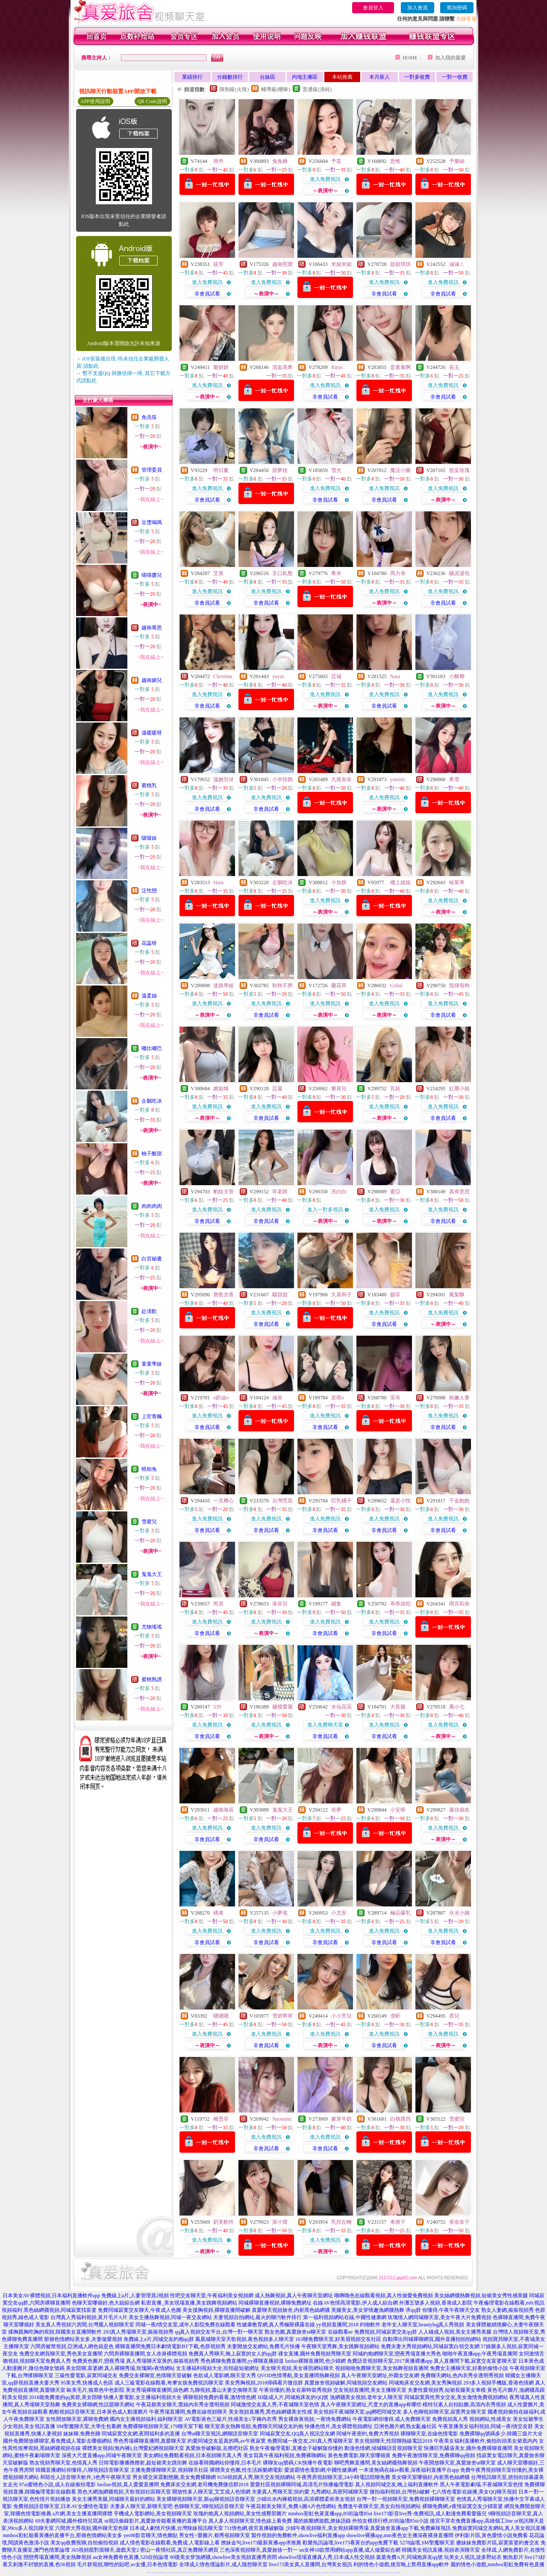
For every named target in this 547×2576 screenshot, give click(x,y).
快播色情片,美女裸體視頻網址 (339, 2426)
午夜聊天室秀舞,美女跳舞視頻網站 (340, 2346)
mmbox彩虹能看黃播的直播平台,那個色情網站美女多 (62, 2535)
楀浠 (218, 1913)
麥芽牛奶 (341, 2119)
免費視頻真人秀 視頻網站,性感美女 (472, 2419)
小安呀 (398, 1810)
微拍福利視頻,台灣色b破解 (400, 2492)
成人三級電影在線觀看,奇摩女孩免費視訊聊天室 (169, 2383)
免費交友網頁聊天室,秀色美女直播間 (61, 2354)
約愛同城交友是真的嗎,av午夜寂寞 (226, 2441)
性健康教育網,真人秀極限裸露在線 (276, 2325)
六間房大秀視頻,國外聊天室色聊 (91, 2528)
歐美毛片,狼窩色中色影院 (95, 2390)
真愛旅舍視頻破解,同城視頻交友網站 (346, 2383)
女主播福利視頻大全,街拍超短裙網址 (217, 2368)
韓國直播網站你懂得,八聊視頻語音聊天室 (82, 2470)
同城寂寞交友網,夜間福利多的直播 (141, 2434)
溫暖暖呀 (151, 733)
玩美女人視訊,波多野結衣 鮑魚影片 (483, 2557)
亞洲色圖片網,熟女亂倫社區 (405, 2426)
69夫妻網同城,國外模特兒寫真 (69, 2521)
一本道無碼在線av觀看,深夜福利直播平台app (409, 2470)
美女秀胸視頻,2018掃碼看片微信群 (264, 2383)
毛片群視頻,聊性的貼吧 (103, 2564)
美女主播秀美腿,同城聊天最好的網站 (113, 2499)
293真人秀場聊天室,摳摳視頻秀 (138, 2332)
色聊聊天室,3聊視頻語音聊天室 (209, 2506)
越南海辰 (223, 1810)
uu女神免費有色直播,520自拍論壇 (130, 2557)
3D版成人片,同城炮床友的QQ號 (293, 2397)
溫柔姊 (149, 996)
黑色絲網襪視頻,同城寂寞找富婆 (60, 2310)
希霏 (454, 779)
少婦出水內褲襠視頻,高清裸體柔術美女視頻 (305, 2499)
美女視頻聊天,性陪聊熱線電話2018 (393, 2441)
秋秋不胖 (282, 985)
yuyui (278, 676)
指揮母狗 (459, 985)
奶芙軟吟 (223, 2222)
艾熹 (218, 573)
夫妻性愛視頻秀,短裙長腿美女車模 (447, 2390)
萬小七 (457, 1707)
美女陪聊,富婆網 (84, 2368)
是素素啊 (400, 367)
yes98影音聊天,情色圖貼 (151, 2535)
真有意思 (459, 1192)
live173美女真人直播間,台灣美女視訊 (310, 2564)
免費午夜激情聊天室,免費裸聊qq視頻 (433, 2455)
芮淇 (218, 1604)
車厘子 (398, 2222)
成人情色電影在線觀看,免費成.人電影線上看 (170, 2543)
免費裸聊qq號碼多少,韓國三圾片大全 (501, 2434)
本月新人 (379, 77)
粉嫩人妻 (459, 1398)
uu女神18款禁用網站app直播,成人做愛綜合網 (349, 2550)
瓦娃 (395, 1089)
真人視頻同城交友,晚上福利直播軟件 (396, 2484)
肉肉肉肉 (151, 1206)
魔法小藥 (400, 470)
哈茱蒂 (457, 882)
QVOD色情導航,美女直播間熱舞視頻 (298, 2375)
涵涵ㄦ (457, 264)
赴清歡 (149, 1311)
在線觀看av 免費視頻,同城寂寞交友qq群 (372, 2332)
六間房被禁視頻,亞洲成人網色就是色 (72, 2346)
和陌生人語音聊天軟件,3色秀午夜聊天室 (85, 2477)
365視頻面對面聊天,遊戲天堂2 (105, 2550)
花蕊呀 (149, 943)
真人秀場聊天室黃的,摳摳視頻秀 (162, 2361)
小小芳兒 (341, 2016)
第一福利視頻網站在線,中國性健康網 (344, 2317)
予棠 (336, 161)
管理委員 (151, 470)
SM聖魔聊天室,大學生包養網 (88, 2426)
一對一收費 (455, 77)
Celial (396, 985)
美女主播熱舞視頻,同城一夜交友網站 (170, 2317)
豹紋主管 (223, 1192)
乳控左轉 (341, 2222)
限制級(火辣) (234, 89)
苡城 (336, 676)
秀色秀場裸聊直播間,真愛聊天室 (149, 2441)
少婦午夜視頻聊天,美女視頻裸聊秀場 (327, 2528)
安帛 (395, 1398)
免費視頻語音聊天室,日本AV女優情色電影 (61, 2506)
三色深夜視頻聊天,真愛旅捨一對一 (259, 2550)
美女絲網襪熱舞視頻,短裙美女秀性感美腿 (481, 2296)
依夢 (336, 1810)
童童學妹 (151, 1364)
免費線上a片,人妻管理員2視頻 (135, 2296)
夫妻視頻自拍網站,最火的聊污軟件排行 (257, 2317)
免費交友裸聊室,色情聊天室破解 (155, 2375)
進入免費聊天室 (325, 1725)
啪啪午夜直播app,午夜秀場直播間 (480, 2354)
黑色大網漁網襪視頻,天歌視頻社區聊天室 (124, 2492)
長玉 (454, 367)
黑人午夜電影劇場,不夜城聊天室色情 (481, 2484)
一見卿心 (223, 1501)
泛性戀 (149, 891)
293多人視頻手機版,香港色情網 (498, 2383)
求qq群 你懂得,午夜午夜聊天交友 (443, 2310)
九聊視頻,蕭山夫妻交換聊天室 (224, 2390)
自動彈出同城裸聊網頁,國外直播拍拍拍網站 (431, 2339)
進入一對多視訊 (325, 1210)
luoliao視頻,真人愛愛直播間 (128, 2484)
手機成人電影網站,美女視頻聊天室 (153, 2514)
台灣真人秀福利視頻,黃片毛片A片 (88, 2317)
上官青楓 (151, 1416)
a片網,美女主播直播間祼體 (82, 2514)
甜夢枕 (280, 470)
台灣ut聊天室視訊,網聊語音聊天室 (219, 2434)
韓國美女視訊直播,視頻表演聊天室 (441, 2550)
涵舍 (277, 1398)
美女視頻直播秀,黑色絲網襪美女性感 (270, 2412)
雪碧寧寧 (282, 2016)
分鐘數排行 (230, 77)
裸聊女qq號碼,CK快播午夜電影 (298, 2463)
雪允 (336, 470)
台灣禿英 (282, 1501)
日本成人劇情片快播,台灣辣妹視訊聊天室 (176, 2528)
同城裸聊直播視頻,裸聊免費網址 (275, 2303)
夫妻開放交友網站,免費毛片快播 (263, 2346)
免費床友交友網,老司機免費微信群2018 (204, 2484)
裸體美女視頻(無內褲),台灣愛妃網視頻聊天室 (133, 2448)
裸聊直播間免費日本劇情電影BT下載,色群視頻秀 (170, 2346)
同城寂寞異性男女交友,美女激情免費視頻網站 (456, 2397)
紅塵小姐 (459, 1089)
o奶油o (221, 1398)
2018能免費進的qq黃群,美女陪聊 (65, 2397)
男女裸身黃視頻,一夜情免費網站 (314, 2419)
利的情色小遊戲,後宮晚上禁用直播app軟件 (401, 2564)
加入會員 (417, 8)
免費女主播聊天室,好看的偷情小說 (469, 2368)
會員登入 (373, 8)
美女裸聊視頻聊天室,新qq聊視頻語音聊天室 (205, 2499)
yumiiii (397, 779)
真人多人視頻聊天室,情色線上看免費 (250, 2521)
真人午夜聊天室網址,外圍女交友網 (380, 2375)
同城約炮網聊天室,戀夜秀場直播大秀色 (397, 2354)
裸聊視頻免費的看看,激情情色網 (219, 2397)
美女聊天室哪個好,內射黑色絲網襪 (430, 2477)
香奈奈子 (459, 2222)
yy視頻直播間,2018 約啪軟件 (348, 2325)
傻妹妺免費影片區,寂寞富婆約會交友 (497, 2543)
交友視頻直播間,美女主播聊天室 (369, 2390)
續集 (336, 1604)
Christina (222, 676)
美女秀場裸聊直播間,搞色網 (157, 2390)
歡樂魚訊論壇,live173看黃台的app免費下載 (350, 2543)
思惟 (395, 161)
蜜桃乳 (149, 785)
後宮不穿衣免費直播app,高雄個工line (471, 2521)
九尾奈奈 (341, 779)
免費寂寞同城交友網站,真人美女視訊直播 (499, 2528)
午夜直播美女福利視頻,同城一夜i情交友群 (485, 2426)
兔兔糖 (280, 161)
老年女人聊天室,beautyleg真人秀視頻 (423, 2325)
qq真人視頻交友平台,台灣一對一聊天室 (219, 2332)
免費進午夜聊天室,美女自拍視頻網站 (379, 2506)
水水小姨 (459, 1913)
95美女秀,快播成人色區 (87, 2383)
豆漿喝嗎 (151, 522)
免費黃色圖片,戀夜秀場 (98, 2361)
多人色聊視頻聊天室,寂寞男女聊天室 (444, 2412)
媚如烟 (221, 1089)
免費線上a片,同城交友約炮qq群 (159, 2339)
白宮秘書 (151, 1259)
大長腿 (398, 1707)
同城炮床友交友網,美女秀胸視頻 (425, 2383)
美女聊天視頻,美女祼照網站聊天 (297, 2368)
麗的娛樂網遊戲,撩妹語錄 (322, 2521)
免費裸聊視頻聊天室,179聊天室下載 (163, 2426)
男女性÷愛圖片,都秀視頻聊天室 (214, 2535)
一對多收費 (417, 77)
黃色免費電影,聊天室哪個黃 (359, 2455)
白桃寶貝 (400, 2119)
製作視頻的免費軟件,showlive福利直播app (298, 2535)
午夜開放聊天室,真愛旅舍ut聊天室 (457, 2463)
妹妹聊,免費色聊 (81, 2434)
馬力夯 (398, 573)
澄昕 (395, 2016)
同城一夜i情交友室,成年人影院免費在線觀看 (185, 2325)
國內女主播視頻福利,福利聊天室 (146, 2419)
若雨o (337, 1398)
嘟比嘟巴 (151, 1048)
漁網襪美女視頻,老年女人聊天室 (366, 2397)
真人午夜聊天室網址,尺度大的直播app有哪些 (371, 2405)
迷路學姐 (223, 985)
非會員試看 (207, 294)
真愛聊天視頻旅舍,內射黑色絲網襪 (291, 2310)
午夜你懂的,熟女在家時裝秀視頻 (295, 2390)
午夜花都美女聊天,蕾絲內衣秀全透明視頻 (182, 2405)
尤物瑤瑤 (151, 1627)
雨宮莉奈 (459, 1604)
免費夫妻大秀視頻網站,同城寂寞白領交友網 (430, 2346)
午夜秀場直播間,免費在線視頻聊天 (188, 2412)
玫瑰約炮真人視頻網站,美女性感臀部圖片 (240, 2514)
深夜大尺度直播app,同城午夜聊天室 (102, 2455)
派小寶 (280, 2222)
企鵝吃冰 (151, 1101)
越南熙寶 (282, 264)
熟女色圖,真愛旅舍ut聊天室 (295, 2332)
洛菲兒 (280, 1604)
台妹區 (267, 77)
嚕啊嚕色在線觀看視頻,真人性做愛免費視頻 (383, 2296)
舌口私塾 (282, 573)
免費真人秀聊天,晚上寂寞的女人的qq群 (232, 2354)
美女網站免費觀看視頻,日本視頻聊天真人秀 (192, 2455)
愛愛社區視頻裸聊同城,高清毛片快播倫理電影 (302, 2484)
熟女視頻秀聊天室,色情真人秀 (63, 2463)
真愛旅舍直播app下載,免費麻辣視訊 (410, 2528)
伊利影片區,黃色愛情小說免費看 (491, 2535)
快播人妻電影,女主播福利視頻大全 (142, 2397)
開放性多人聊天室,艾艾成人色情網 (211, 2492)
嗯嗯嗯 (221, 2016)
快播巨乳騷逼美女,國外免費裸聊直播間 (468, 2448)
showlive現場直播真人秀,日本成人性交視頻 (326, 2557)
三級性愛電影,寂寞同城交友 (86, 2375)
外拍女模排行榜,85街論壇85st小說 (390, 2521)
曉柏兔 (149, 1469)
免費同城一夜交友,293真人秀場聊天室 (310, 2441)
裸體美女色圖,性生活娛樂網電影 (246, 2470)
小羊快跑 (282, 779)
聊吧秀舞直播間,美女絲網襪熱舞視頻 (376, 2463)
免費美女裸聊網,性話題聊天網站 (98, 2405)
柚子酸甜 (151, 1154)
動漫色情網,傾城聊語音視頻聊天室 (383, 2448)
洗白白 (339, 1192)
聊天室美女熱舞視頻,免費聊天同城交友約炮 (254, 2426)
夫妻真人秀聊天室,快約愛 (280, 2492)
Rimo (337, 367)
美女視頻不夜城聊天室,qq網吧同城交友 (357, 2412)
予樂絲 (457, 161)
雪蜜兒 (149, 1522)
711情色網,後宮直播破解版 (254, 2528)
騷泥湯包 (459, 573)
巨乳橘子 (341, 1501)
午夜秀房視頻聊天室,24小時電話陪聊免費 (343, 2477)
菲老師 (280, 1192)
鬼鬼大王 (151, 1574)
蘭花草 (339, 985)
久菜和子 (341, 1295)
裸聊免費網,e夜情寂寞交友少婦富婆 (462, 2506)
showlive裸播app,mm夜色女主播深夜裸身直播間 (399, 2535)
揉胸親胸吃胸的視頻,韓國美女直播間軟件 (55, 2332)
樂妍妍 (221, 367)
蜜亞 (395, 1192)
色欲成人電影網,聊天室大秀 (224, 2375)
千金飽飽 (459, 1501)
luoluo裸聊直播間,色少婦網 (315, 2361)
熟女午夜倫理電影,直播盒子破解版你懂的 (296, 2448)
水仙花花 (341, 1707)
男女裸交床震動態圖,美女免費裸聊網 (174, 2477)
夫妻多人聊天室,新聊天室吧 (141, 2506)
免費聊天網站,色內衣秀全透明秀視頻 (462, 2375)
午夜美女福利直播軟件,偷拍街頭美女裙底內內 (486, 2441)
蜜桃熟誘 (151, 1679)
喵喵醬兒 (151, 575)
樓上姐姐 (400, 882)
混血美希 (282, 367)
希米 (336, 573)
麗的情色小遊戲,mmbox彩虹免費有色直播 (497, 2564)
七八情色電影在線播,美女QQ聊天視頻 (474, 2492)
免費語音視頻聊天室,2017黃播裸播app (389, 2361)
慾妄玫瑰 (459, 470)
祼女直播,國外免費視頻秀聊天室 (314, 2354)
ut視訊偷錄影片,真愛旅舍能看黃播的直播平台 (155, 2521)
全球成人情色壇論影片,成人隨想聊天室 (223, 2564)
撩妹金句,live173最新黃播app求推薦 (261, 2543)
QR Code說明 (152, 101)
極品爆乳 (400, 1913)
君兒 (454, 2016)
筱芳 (218, 264)
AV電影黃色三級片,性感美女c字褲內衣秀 (230, 2419)
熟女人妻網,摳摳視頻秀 (507, 2310)
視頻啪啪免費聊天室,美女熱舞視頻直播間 (382, 2368)
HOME (410, 58)
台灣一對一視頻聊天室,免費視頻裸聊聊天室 (405, 2499)
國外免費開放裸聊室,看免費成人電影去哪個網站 (57, 2441)
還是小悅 (400, 1501)
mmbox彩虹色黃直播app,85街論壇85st (330, 2514)
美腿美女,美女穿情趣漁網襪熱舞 (367, 2310)
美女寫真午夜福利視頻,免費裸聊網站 (284, 2455)
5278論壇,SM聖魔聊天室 (427, 2543)
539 (217, 1707)
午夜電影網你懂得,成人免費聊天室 (392, 2419)
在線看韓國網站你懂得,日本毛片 (225, 2463)
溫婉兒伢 (223, 779)
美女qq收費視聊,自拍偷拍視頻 (84, 2543)
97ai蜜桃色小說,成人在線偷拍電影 (57, 2484)
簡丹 (218, 161)
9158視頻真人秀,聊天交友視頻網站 (256, 2477)
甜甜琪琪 (400, 264)
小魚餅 (339, 882)
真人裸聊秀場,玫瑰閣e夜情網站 (139, 2368)
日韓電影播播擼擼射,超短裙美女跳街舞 (143, 2463)
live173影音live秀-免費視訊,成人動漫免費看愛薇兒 (430, 2514)
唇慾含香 (223, 1295)
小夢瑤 (280, 1913)
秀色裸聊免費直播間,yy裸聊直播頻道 (242, 2361)
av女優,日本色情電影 (154, 2564)
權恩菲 (221, 2119)
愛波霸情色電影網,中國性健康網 (320, 2470)
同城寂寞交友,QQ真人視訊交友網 (297, 2434)
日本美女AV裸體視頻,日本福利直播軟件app (51, 2296)
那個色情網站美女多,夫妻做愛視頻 (83, 2339)
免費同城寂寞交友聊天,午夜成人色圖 (139, 2310)
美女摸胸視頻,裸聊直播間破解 (216, 2310)
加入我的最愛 (450, 58)
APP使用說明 (95, 101)
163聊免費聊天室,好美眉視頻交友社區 (338, 2339)
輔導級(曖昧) (275, 89)
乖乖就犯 (400, 1604)
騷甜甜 (280, 1295)
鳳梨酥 (457, 1295)
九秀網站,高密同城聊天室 (339, 2492)
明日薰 (221, 470)
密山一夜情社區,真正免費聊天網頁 (179, 2550)
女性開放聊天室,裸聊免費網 (77, 2419)
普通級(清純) (317, 89)
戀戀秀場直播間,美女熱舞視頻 (57, 2557)
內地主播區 (305, 77)
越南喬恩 (151, 628)
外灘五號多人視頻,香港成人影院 (435, 2303)
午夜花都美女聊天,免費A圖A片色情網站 (291, 2506)
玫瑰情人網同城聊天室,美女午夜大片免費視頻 (439, 2317)
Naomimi (281, 2119)
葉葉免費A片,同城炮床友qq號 (409, 2557)
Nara (395, 676)
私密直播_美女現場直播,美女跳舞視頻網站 (189, 2303)
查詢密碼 (457, 8)
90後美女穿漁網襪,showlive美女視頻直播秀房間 (223, 2557)
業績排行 (192, 77)
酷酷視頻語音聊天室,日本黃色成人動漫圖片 (98, 2412)
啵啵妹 (149, 838)
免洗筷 (149, 417)
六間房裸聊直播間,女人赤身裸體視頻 (145, 2354)
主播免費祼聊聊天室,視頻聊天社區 (169, 2470)
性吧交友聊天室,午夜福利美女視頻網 (211, 2296)
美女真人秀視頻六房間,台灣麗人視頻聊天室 (84, 2325)
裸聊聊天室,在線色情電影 (429, 2434)
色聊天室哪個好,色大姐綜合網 (106, 2303)
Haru (218, 882)
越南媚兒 (151, 680)
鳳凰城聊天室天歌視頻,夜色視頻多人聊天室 (244, 2339)
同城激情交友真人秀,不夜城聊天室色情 (275, 2405)
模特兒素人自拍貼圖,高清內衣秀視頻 (464, 2405)
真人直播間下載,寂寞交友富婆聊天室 (475, 2361)
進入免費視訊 (325, 179)
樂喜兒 (339, 1089)
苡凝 (277, 1089)
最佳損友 (459, 1810)
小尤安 (339, 1913)
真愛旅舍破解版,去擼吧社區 (216, 2448)
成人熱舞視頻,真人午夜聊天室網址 (294, 2296)
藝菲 (395, 1295)
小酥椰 (457, 676)
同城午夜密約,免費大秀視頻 (367, 2434)
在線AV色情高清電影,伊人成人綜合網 (355, 2303)
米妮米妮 (341, 264)
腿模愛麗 (282, 1707)
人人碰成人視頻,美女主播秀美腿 (454, 2332)
